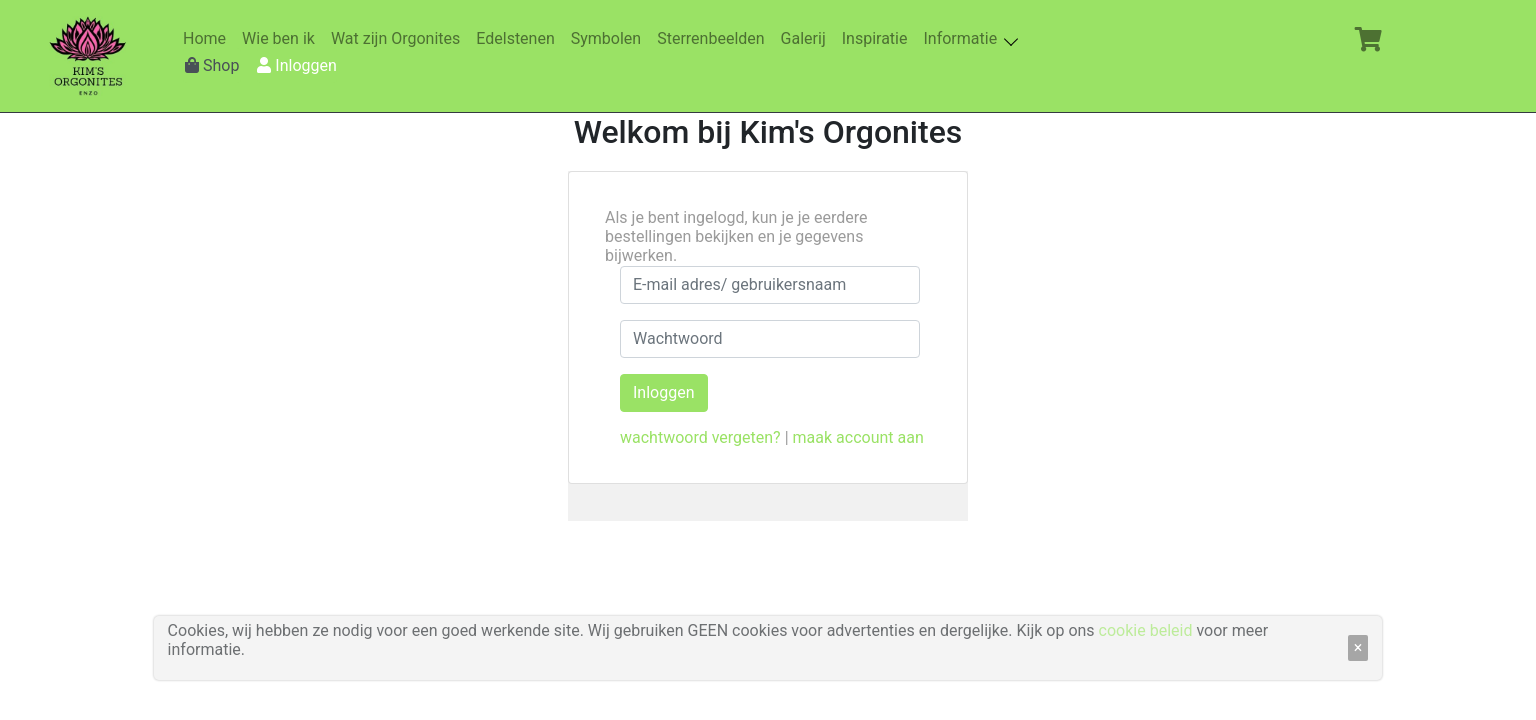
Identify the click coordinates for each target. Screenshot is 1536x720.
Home (208, 38)
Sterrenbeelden (714, 38)
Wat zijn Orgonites (399, 38)
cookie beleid (1146, 630)
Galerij (807, 38)
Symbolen (610, 38)
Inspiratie (879, 38)
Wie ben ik (282, 38)
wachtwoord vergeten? (700, 437)
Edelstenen (519, 38)
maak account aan (858, 437)
